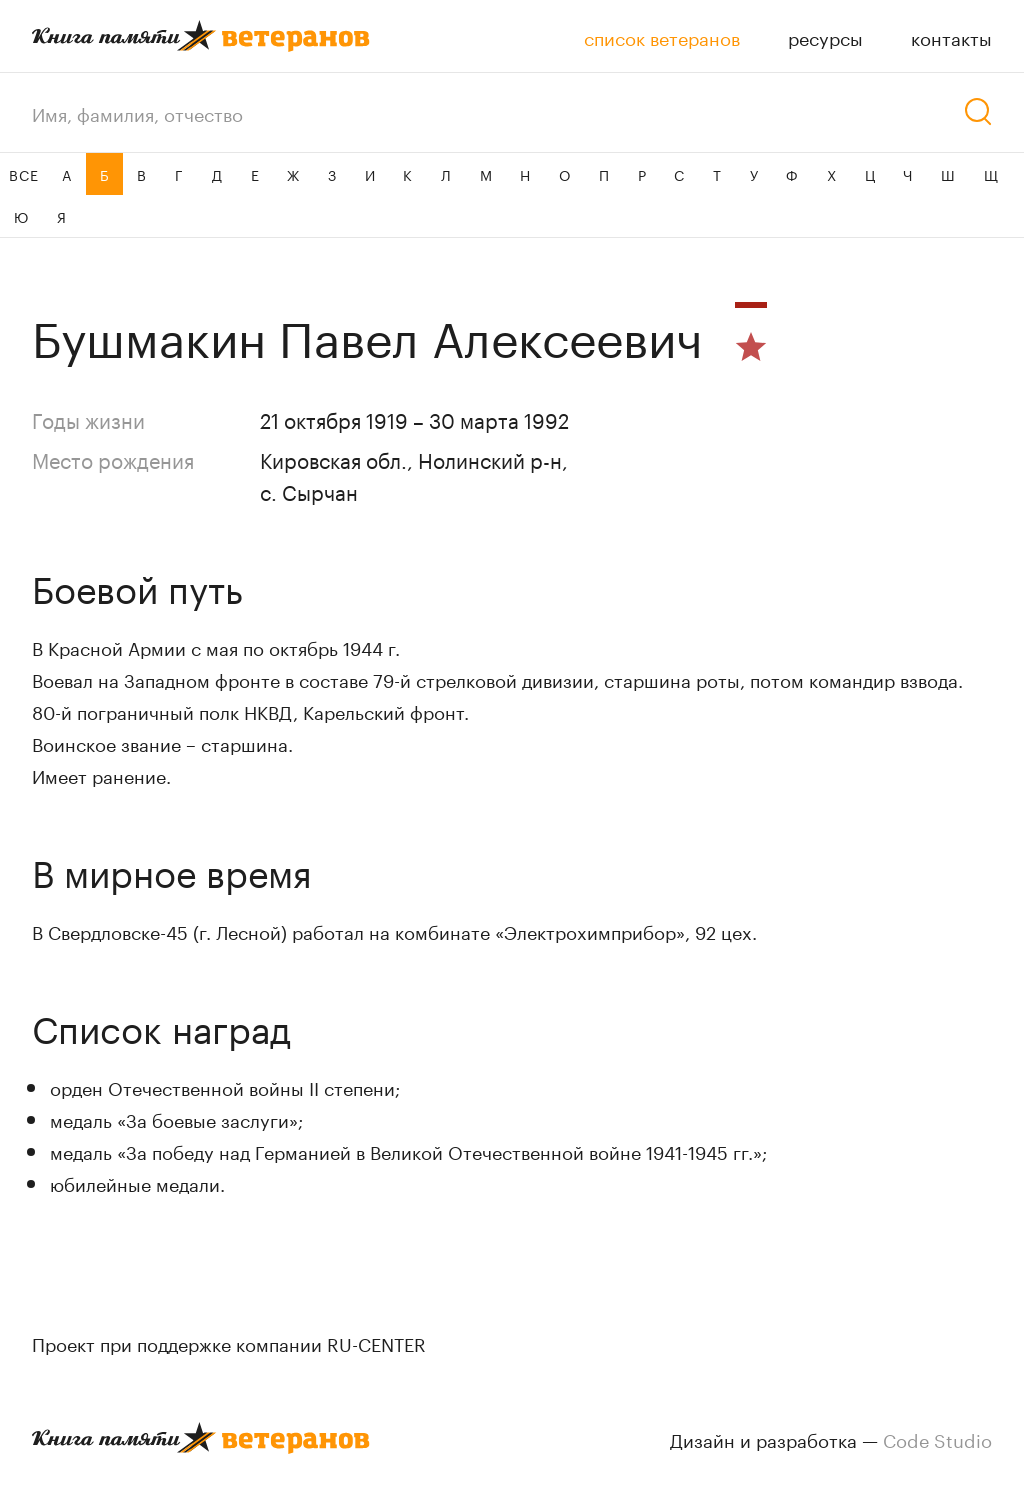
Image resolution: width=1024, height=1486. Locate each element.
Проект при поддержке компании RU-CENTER (229, 1342)
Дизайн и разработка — (831, 1438)
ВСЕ (23, 174)
